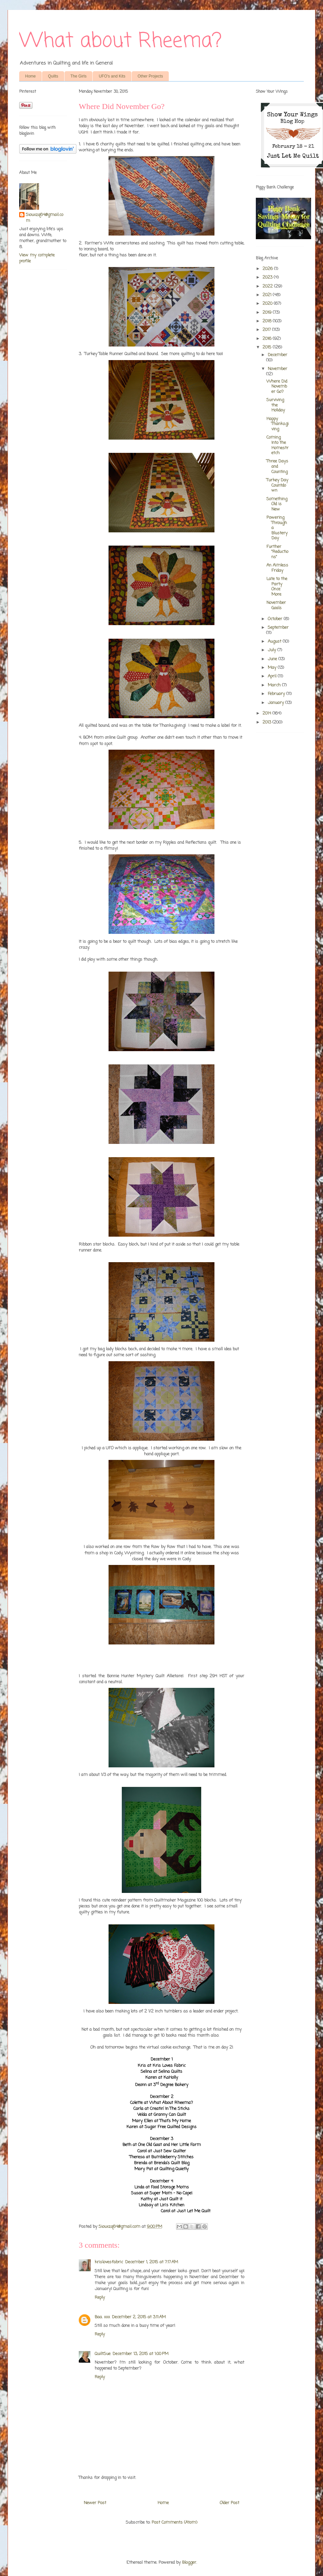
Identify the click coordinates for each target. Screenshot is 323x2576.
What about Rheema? (120, 41)
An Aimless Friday (277, 568)
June (273, 659)
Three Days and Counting (277, 466)
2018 (267, 321)
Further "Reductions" (277, 552)
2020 (268, 303)
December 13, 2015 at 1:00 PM (140, 2354)
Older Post (229, 2503)
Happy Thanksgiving (277, 424)
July (272, 650)
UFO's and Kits (112, 76)
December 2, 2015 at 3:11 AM (139, 2317)
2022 (268, 286)
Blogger (189, 2562)
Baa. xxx (102, 2317)
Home (30, 76)
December (277, 355)
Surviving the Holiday (275, 405)
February (277, 694)
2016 (267, 339)
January (276, 703)
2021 (267, 295)
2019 (267, 312)
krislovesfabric (109, 2262)
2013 (267, 722)
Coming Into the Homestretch (277, 445)
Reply (100, 2297)
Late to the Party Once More (276, 587)
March (275, 685)
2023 (268, 277)
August (275, 641)
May (273, 668)
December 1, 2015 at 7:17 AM (151, 2262)
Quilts (53, 76)
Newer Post (95, 2503)
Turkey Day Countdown (277, 485)
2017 (267, 330)
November (277, 369)
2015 (267, 347)
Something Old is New (276, 504)
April (273, 676)
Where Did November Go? (276, 386)
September (278, 627)
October (276, 619)
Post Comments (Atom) (174, 2522)
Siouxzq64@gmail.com (44, 218)
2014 (267, 713)
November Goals (276, 605)
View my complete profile (37, 258)
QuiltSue (103, 2354)
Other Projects (150, 76)
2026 (268, 269)
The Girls (78, 76)
